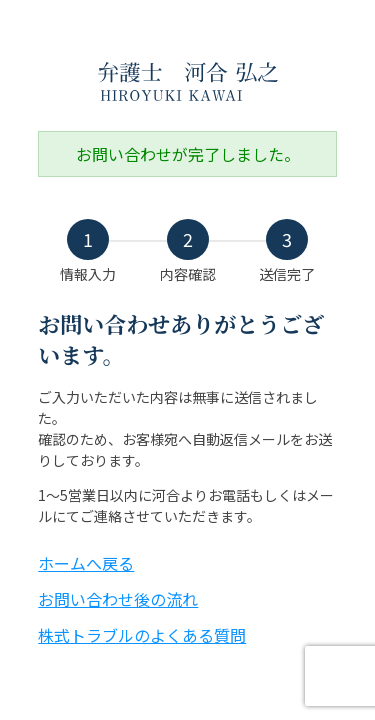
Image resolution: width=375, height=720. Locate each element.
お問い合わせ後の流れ (118, 599)
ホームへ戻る (86, 563)
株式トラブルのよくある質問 (142, 635)
